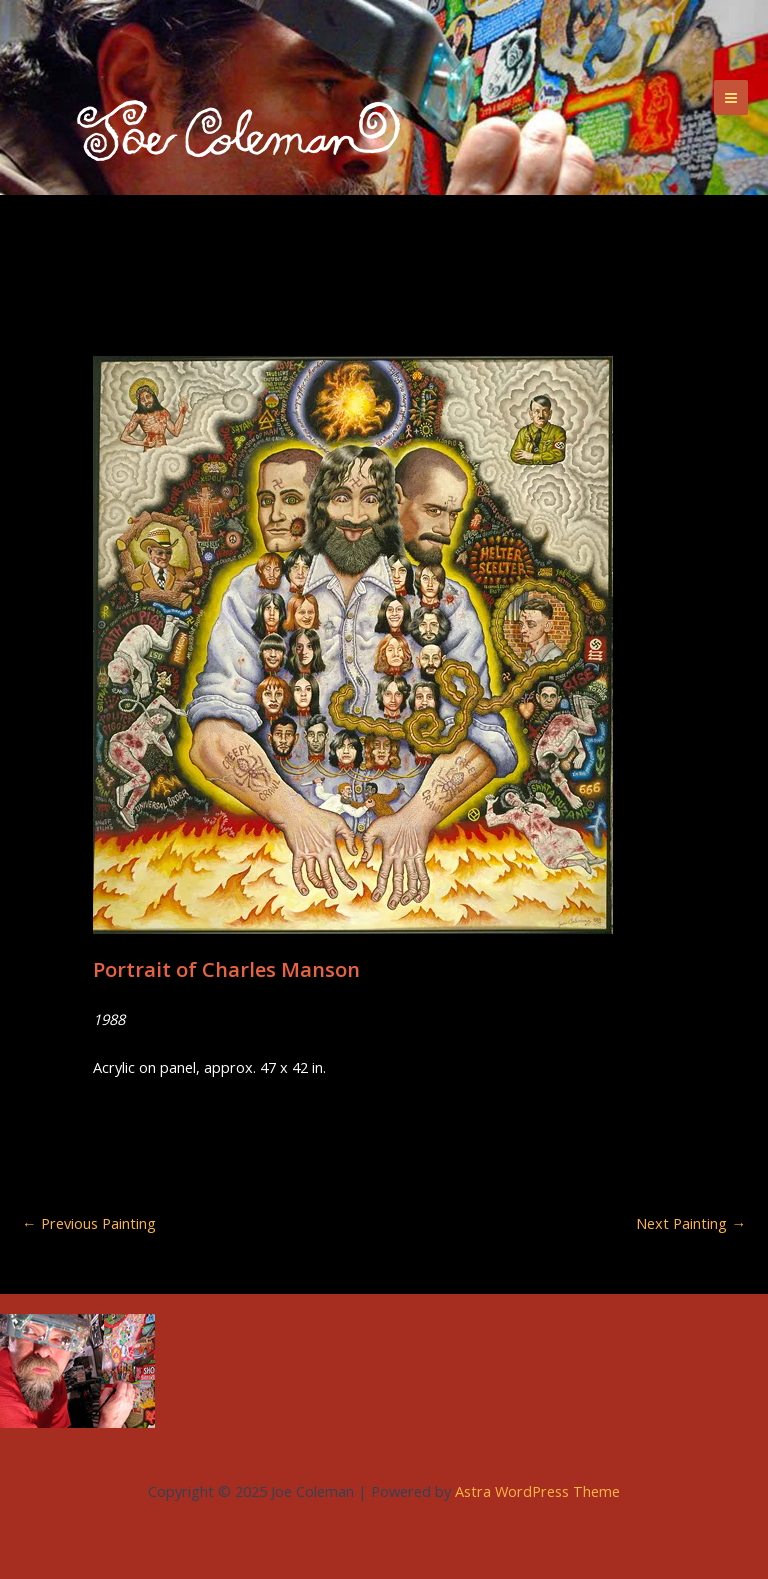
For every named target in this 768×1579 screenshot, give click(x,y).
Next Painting (691, 1223)
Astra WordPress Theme (537, 1491)
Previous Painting (89, 1223)
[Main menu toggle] (731, 97)
